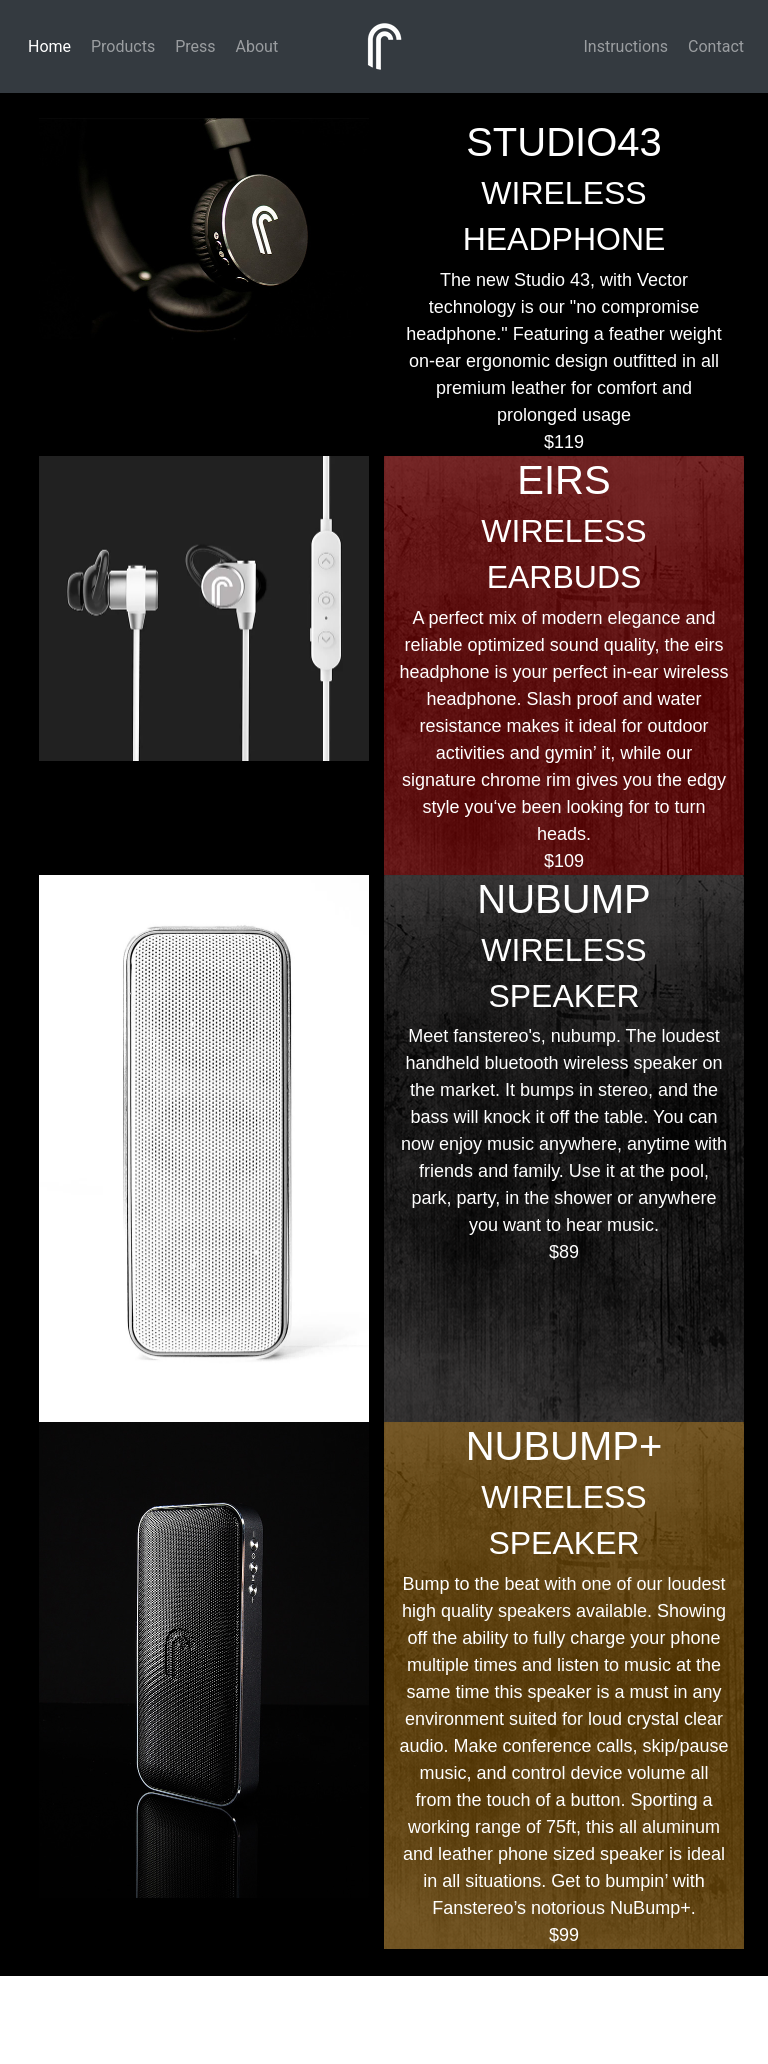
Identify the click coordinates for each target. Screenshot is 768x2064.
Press (193, 46)
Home (47, 46)
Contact (714, 46)
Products (121, 46)
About (255, 46)
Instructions (624, 46)
